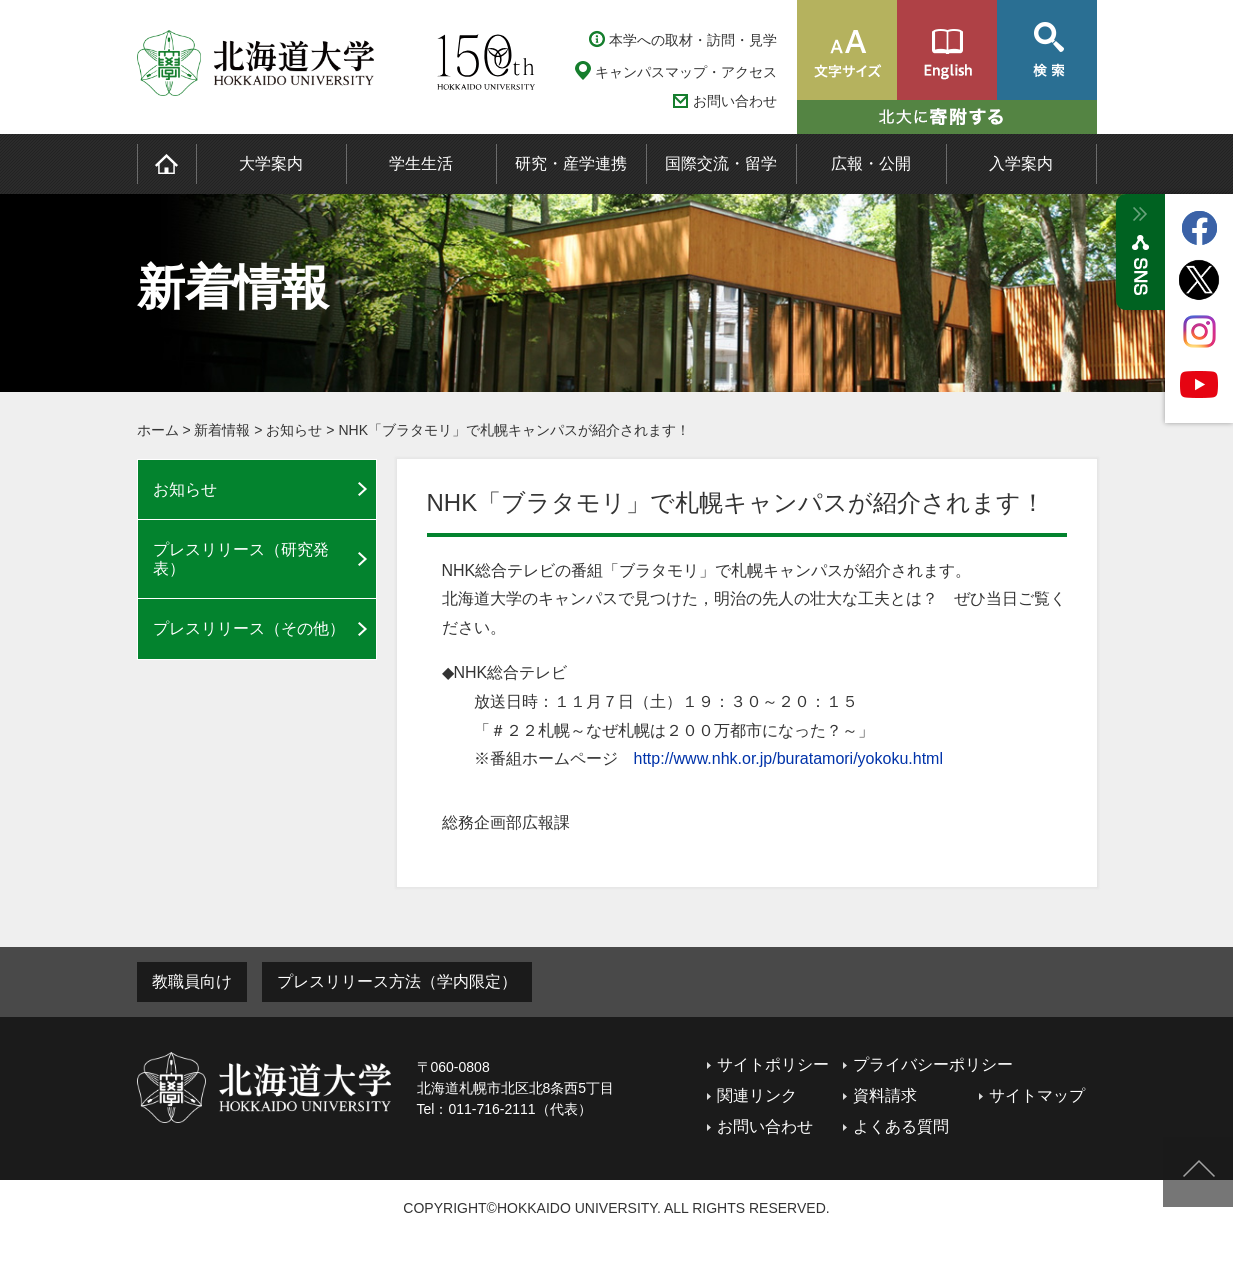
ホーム (158, 430)
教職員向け (192, 981)
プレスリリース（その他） (249, 628)
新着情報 (222, 430)
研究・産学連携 (571, 163)
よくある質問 (901, 1126)
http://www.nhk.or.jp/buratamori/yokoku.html (788, 758)
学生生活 (421, 163)
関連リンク (757, 1095)
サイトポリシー (773, 1064)
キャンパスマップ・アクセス (686, 72)
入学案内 (1021, 163)
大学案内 (271, 163)
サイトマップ (1037, 1095)
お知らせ (294, 430)
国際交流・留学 (721, 163)
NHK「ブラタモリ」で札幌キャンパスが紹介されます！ (514, 430)
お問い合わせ (735, 101)
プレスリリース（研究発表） (241, 559)
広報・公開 (871, 163)
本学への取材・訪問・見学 (693, 40)
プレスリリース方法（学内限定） (397, 981)
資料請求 (885, 1095)
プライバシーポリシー (933, 1064)
